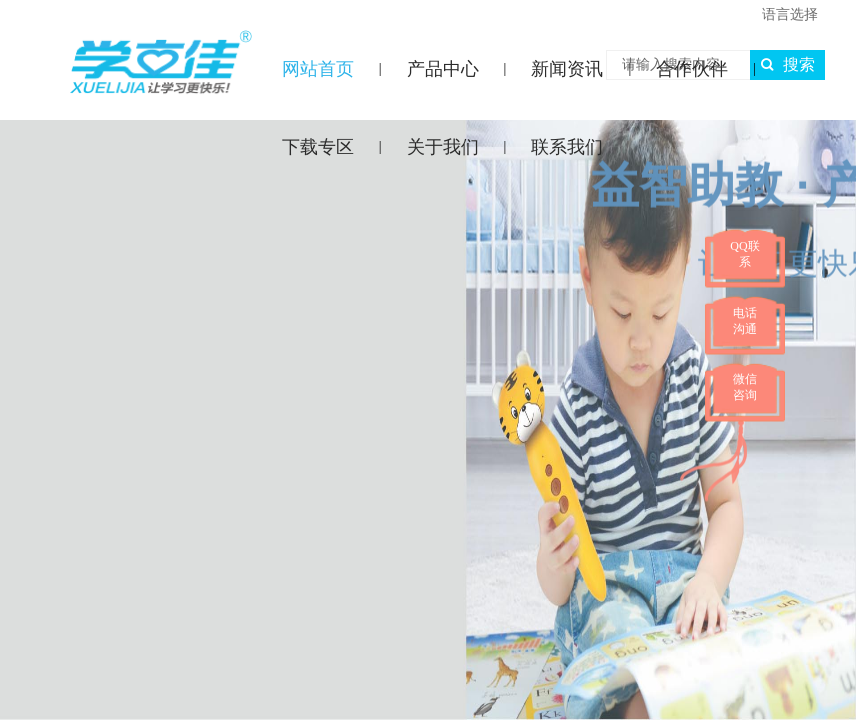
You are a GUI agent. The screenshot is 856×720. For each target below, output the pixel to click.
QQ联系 (744, 254)
